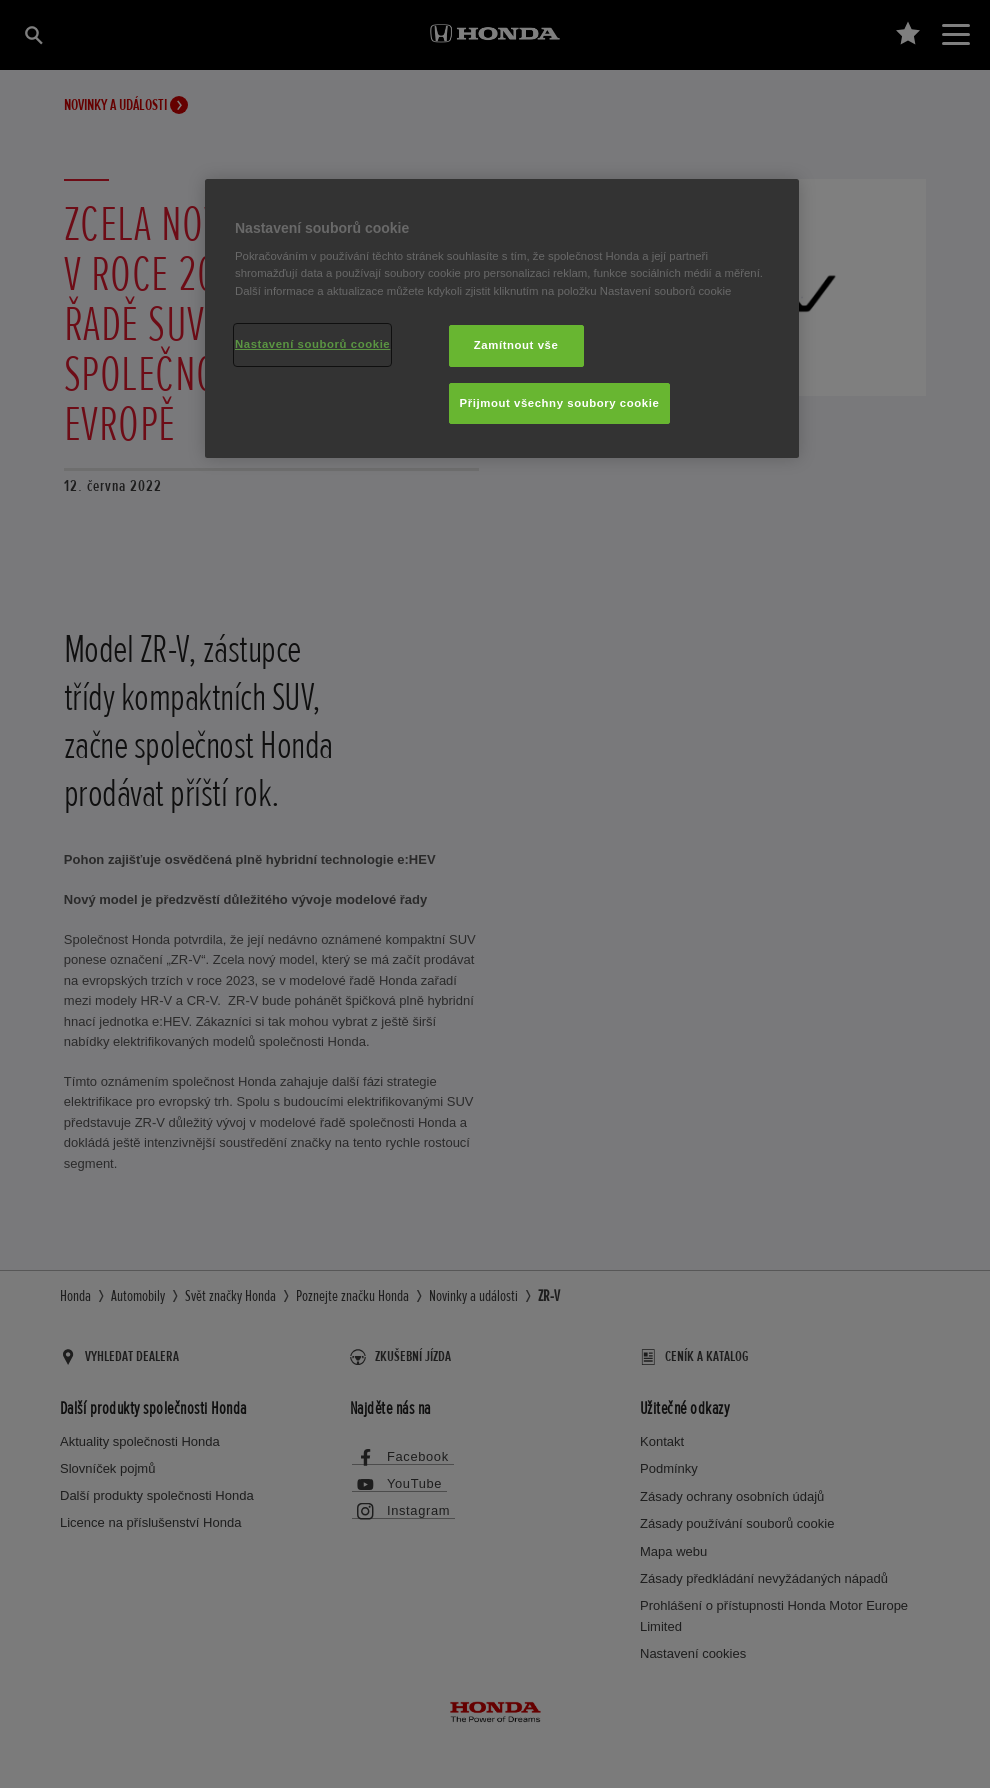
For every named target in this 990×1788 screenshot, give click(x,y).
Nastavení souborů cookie (312, 344)
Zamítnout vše (516, 345)
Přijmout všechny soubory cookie (560, 403)
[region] (502, 319)
